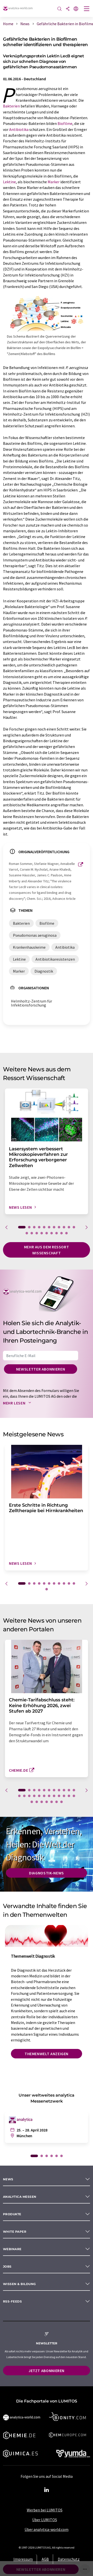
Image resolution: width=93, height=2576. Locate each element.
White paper (14, 2231)
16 (46, 1233)
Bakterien (11, 105)
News (8, 2179)
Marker (54, 181)
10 (69, 1227)
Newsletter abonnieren (40, 1369)
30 (61, 1802)
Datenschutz (69, 2559)
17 (51, 1233)
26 (41, 1802)
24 (32, 1802)
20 (66, 1233)
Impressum (23, 2559)
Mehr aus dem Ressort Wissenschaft (46, 1249)
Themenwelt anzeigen (46, 2053)
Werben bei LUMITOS (44, 2509)
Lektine (9, 181)
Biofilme (65, 123)
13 (32, 1233)
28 (51, 1802)
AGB (45, 2559)
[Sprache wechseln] (75, 9)
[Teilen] (67, 9)
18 (56, 1233)
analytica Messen (19, 2197)
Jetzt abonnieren (46, 2370)
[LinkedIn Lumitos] (46, 2489)
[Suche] (59, 9)
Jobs (7, 2266)
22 (69, 1796)
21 (64, 1796)
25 (36, 1802)
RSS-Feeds (12, 2301)
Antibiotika (19, 129)
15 (41, 1233)
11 (74, 1227)
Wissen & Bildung (19, 2284)
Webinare (12, 2249)
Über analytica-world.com (46, 2529)
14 (36, 1233)
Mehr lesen (18, 1402)
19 (61, 1233)
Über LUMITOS (44, 2519)
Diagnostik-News (46, 1872)
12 (27, 1233)
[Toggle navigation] (87, 9)
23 (74, 1796)
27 (46, 1802)
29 (56, 1802)
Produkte (12, 2214)
